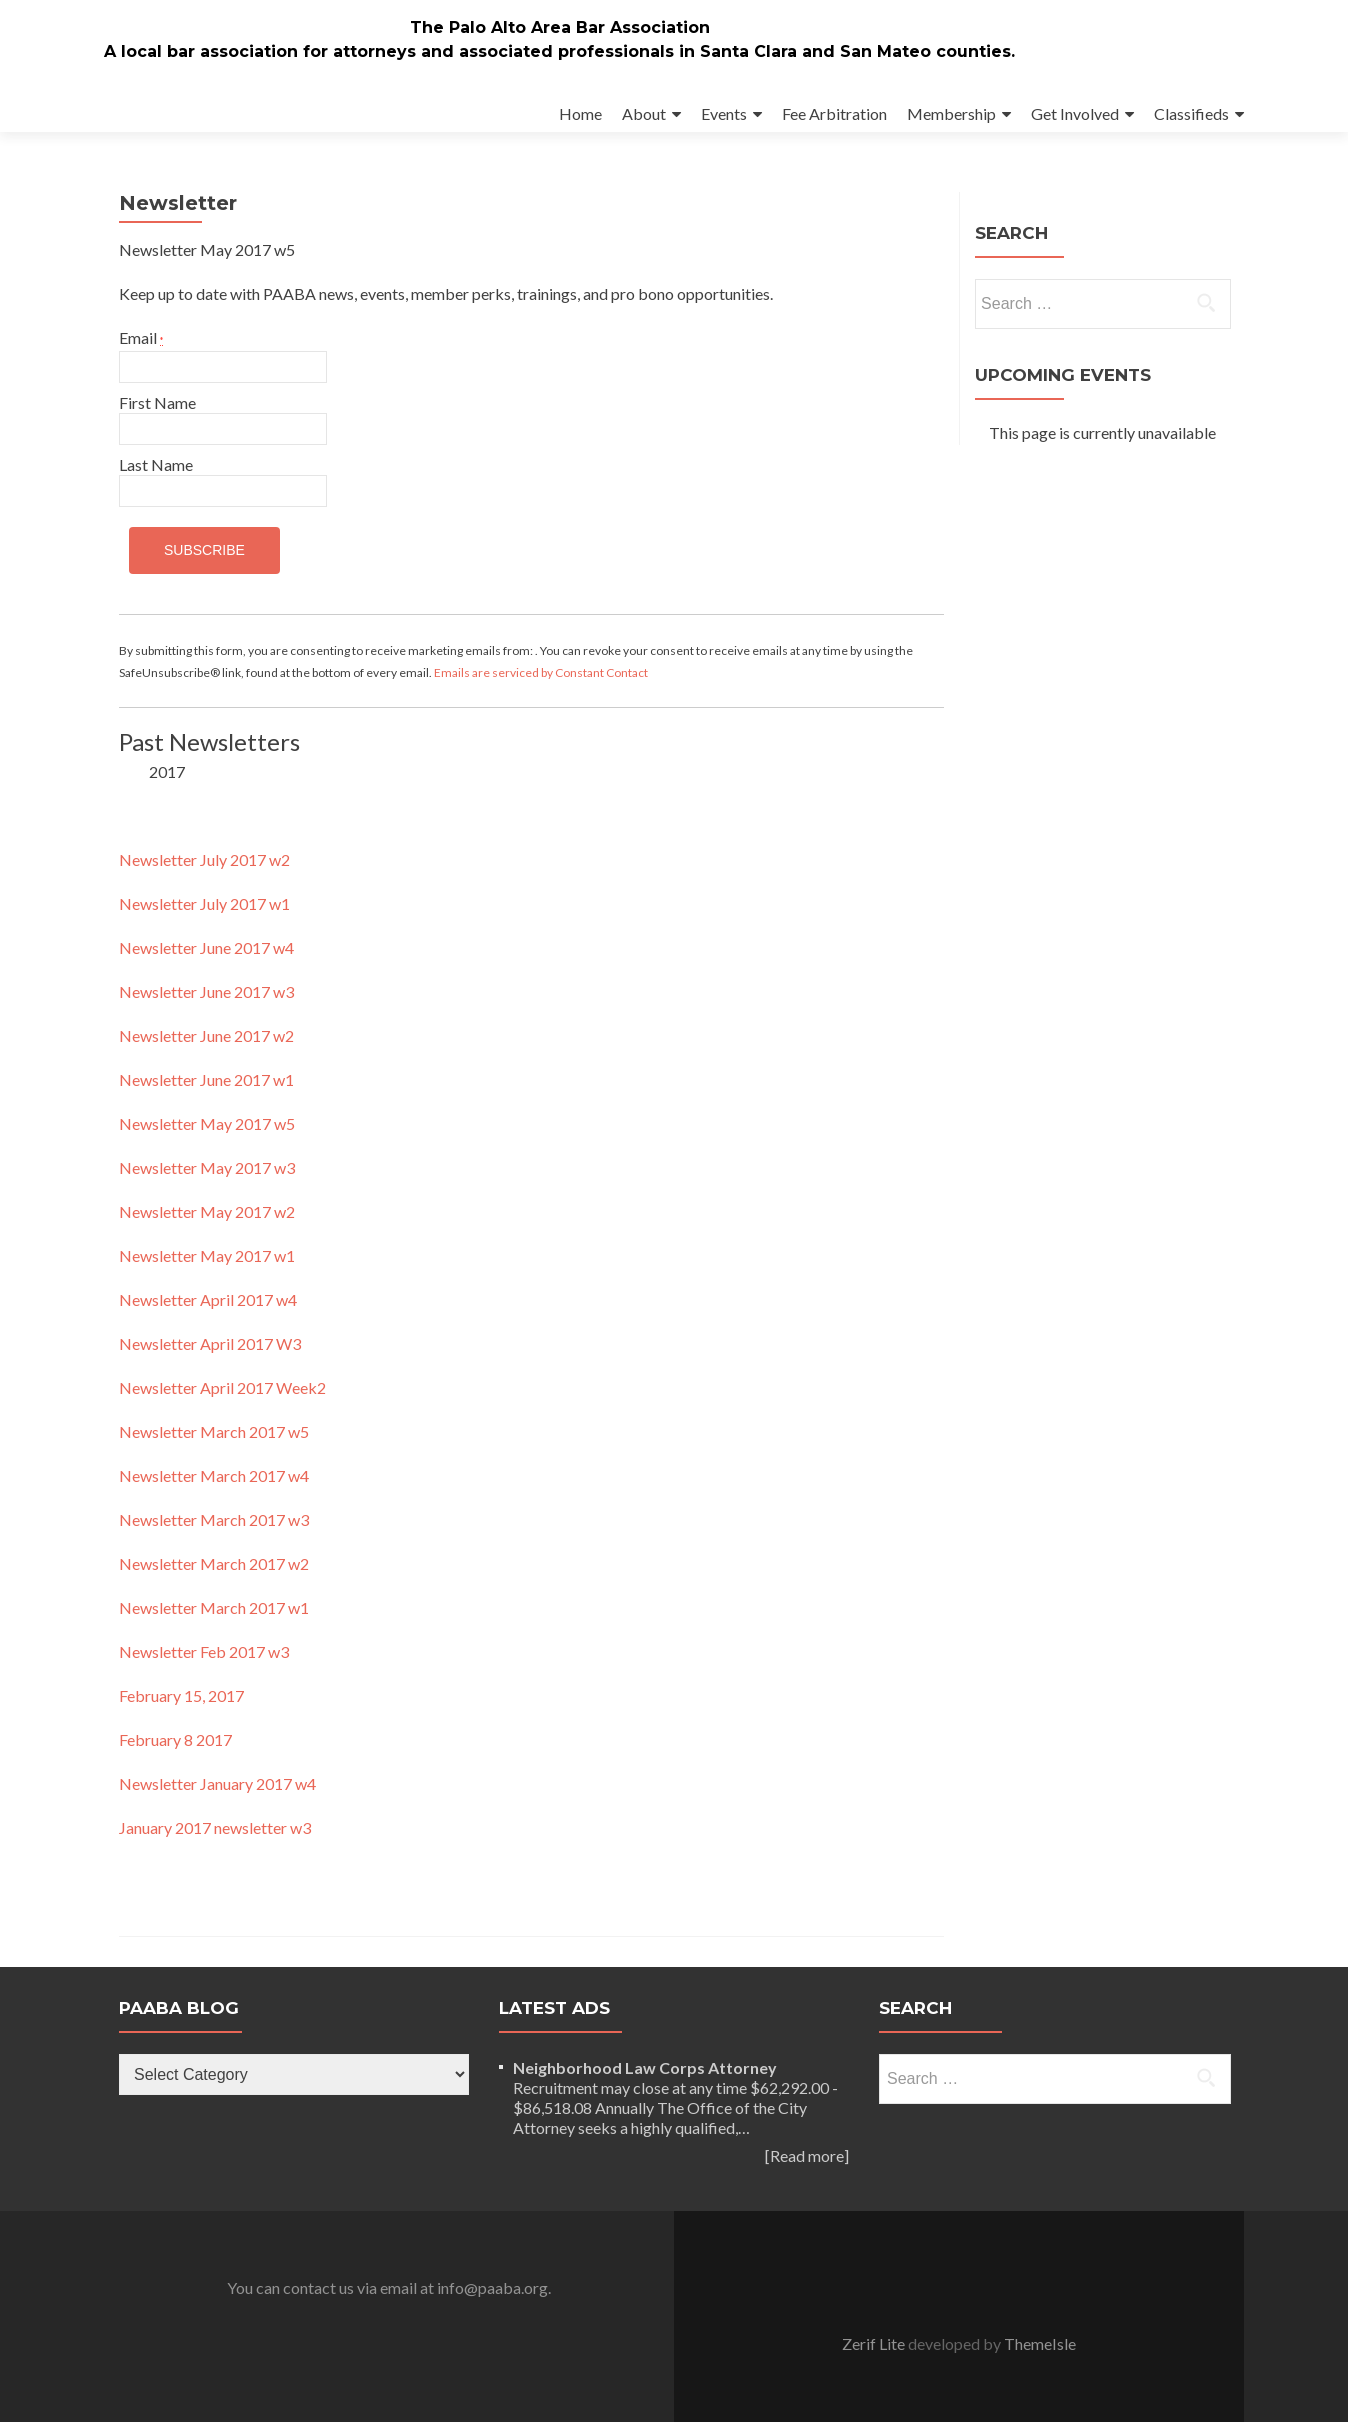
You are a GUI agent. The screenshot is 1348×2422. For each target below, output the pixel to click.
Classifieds (1191, 113)
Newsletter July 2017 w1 (204, 903)
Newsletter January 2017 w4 (217, 1783)
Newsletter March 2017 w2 (214, 1563)
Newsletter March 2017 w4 (214, 1475)
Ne (129, 1299)
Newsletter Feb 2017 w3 (204, 1651)
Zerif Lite (875, 2343)
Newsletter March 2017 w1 (214, 1607)
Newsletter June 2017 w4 (206, 947)
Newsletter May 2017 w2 (207, 1211)
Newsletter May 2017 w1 (207, 1255)
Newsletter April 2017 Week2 (222, 1387)
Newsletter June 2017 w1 (206, 1079)
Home (580, 113)
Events (724, 113)
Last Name (156, 464)
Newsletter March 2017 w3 (214, 1519)
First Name (157, 402)
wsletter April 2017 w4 (218, 1299)
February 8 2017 (175, 1739)
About (644, 113)
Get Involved (1075, 113)
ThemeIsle (1040, 2343)
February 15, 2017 (181, 1695)
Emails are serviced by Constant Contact (541, 672)
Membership (951, 113)
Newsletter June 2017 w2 (206, 1035)
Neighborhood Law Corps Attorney (645, 2067)
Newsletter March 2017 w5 (214, 1431)
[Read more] (807, 2155)
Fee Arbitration (834, 113)
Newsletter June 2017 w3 (206, 991)
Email (141, 337)
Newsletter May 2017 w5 (207, 1123)
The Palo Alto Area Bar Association (560, 27)
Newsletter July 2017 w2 (204, 859)
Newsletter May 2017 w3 (207, 1167)
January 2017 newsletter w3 (215, 1827)
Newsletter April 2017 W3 (210, 1343)
